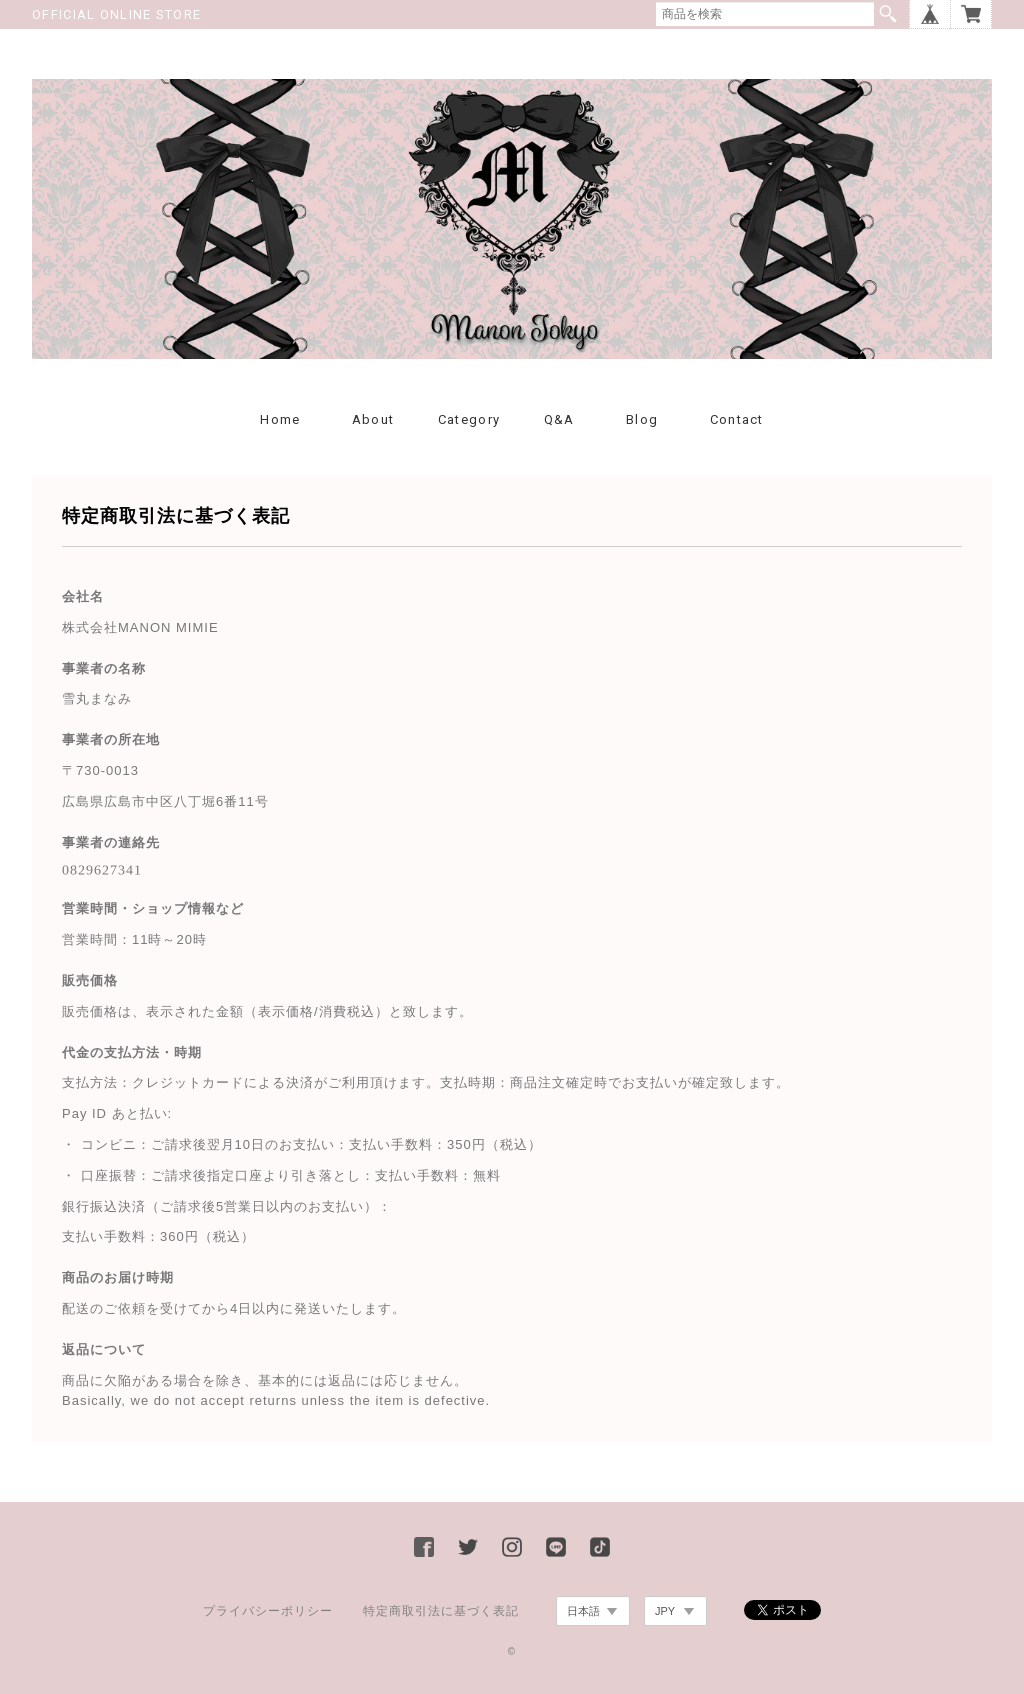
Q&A (559, 419)
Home (280, 419)
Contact (737, 419)
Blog (642, 419)
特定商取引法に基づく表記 (441, 1611)
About (373, 419)
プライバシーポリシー (268, 1611)
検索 (888, 14)
